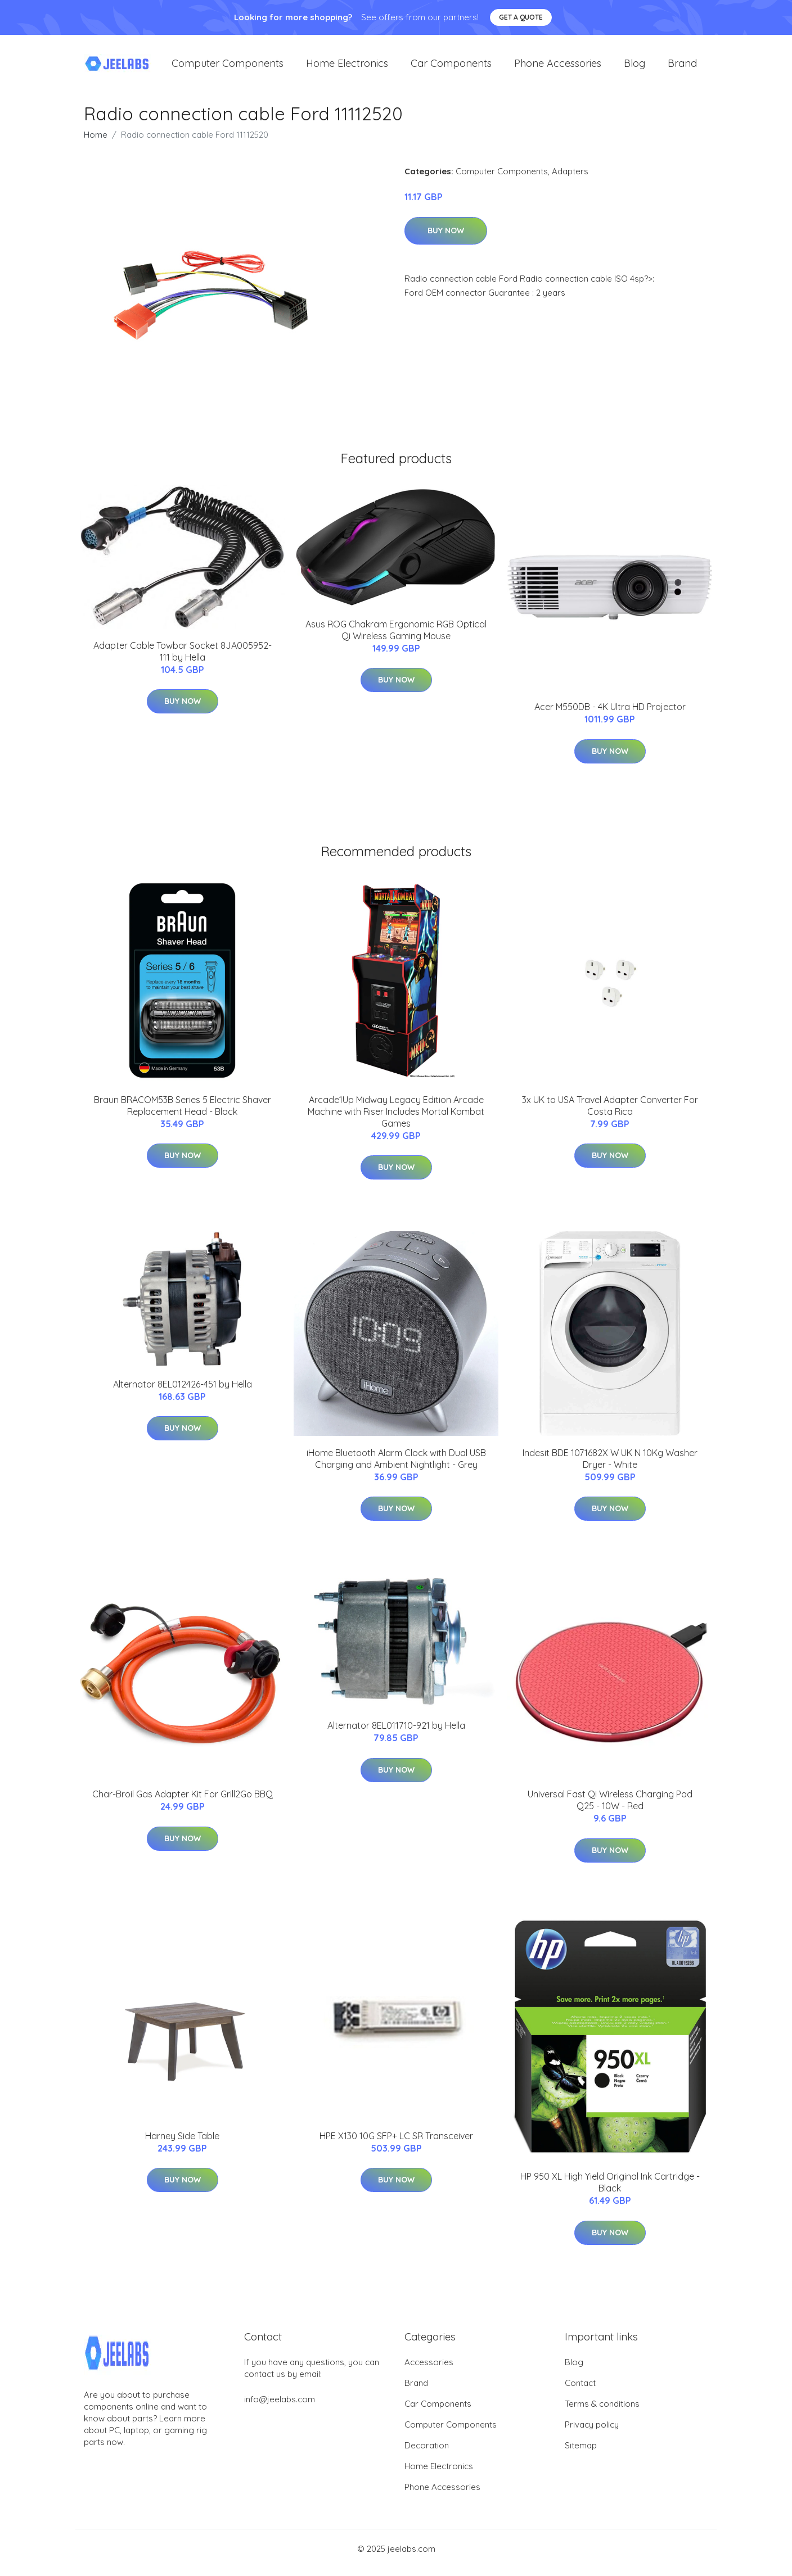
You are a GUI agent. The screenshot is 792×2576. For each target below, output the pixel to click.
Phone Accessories (557, 67)
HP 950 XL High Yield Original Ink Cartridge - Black (610, 2190)
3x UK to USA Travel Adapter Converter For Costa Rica (610, 1113)
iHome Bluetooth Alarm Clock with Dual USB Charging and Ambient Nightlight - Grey (396, 1466)
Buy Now (446, 238)
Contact (580, 2390)
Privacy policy (592, 2432)
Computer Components (228, 67)
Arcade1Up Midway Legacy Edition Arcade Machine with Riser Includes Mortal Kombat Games (396, 1119)
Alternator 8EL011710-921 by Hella (396, 1733)
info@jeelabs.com (279, 2407)
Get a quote (521, 17)
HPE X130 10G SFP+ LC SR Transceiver (396, 2143)
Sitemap (581, 2453)
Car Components (451, 67)
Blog (634, 67)
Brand (682, 67)
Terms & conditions (602, 2411)
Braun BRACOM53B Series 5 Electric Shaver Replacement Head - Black (182, 1113)
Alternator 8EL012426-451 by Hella (182, 1392)
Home (95, 142)
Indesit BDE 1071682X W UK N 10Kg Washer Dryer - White (610, 1466)
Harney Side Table (182, 2143)
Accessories (428, 2370)
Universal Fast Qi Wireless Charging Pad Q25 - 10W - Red (610, 1807)
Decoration (426, 2453)
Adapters (570, 179)
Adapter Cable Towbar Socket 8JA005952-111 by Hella (182, 659)
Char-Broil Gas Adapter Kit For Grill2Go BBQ (182, 1801)
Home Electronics (347, 67)
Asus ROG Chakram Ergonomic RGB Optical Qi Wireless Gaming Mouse (396, 637)
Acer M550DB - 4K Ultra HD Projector (610, 714)
